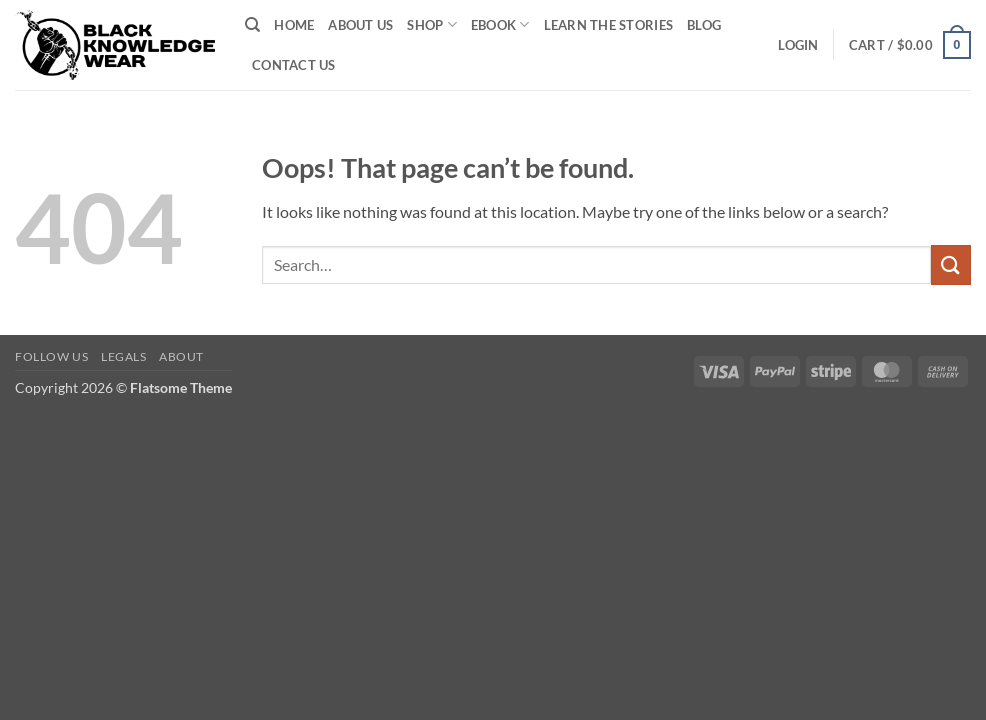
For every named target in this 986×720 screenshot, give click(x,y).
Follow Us (52, 356)
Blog (704, 25)
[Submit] (951, 264)
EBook (500, 24)
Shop (431, 24)
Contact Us (294, 65)
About (181, 356)
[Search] (252, 25)
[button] (798, 45)
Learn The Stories (608, 25)
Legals (124, 356)
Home (294, 25)
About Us (360, 25)
